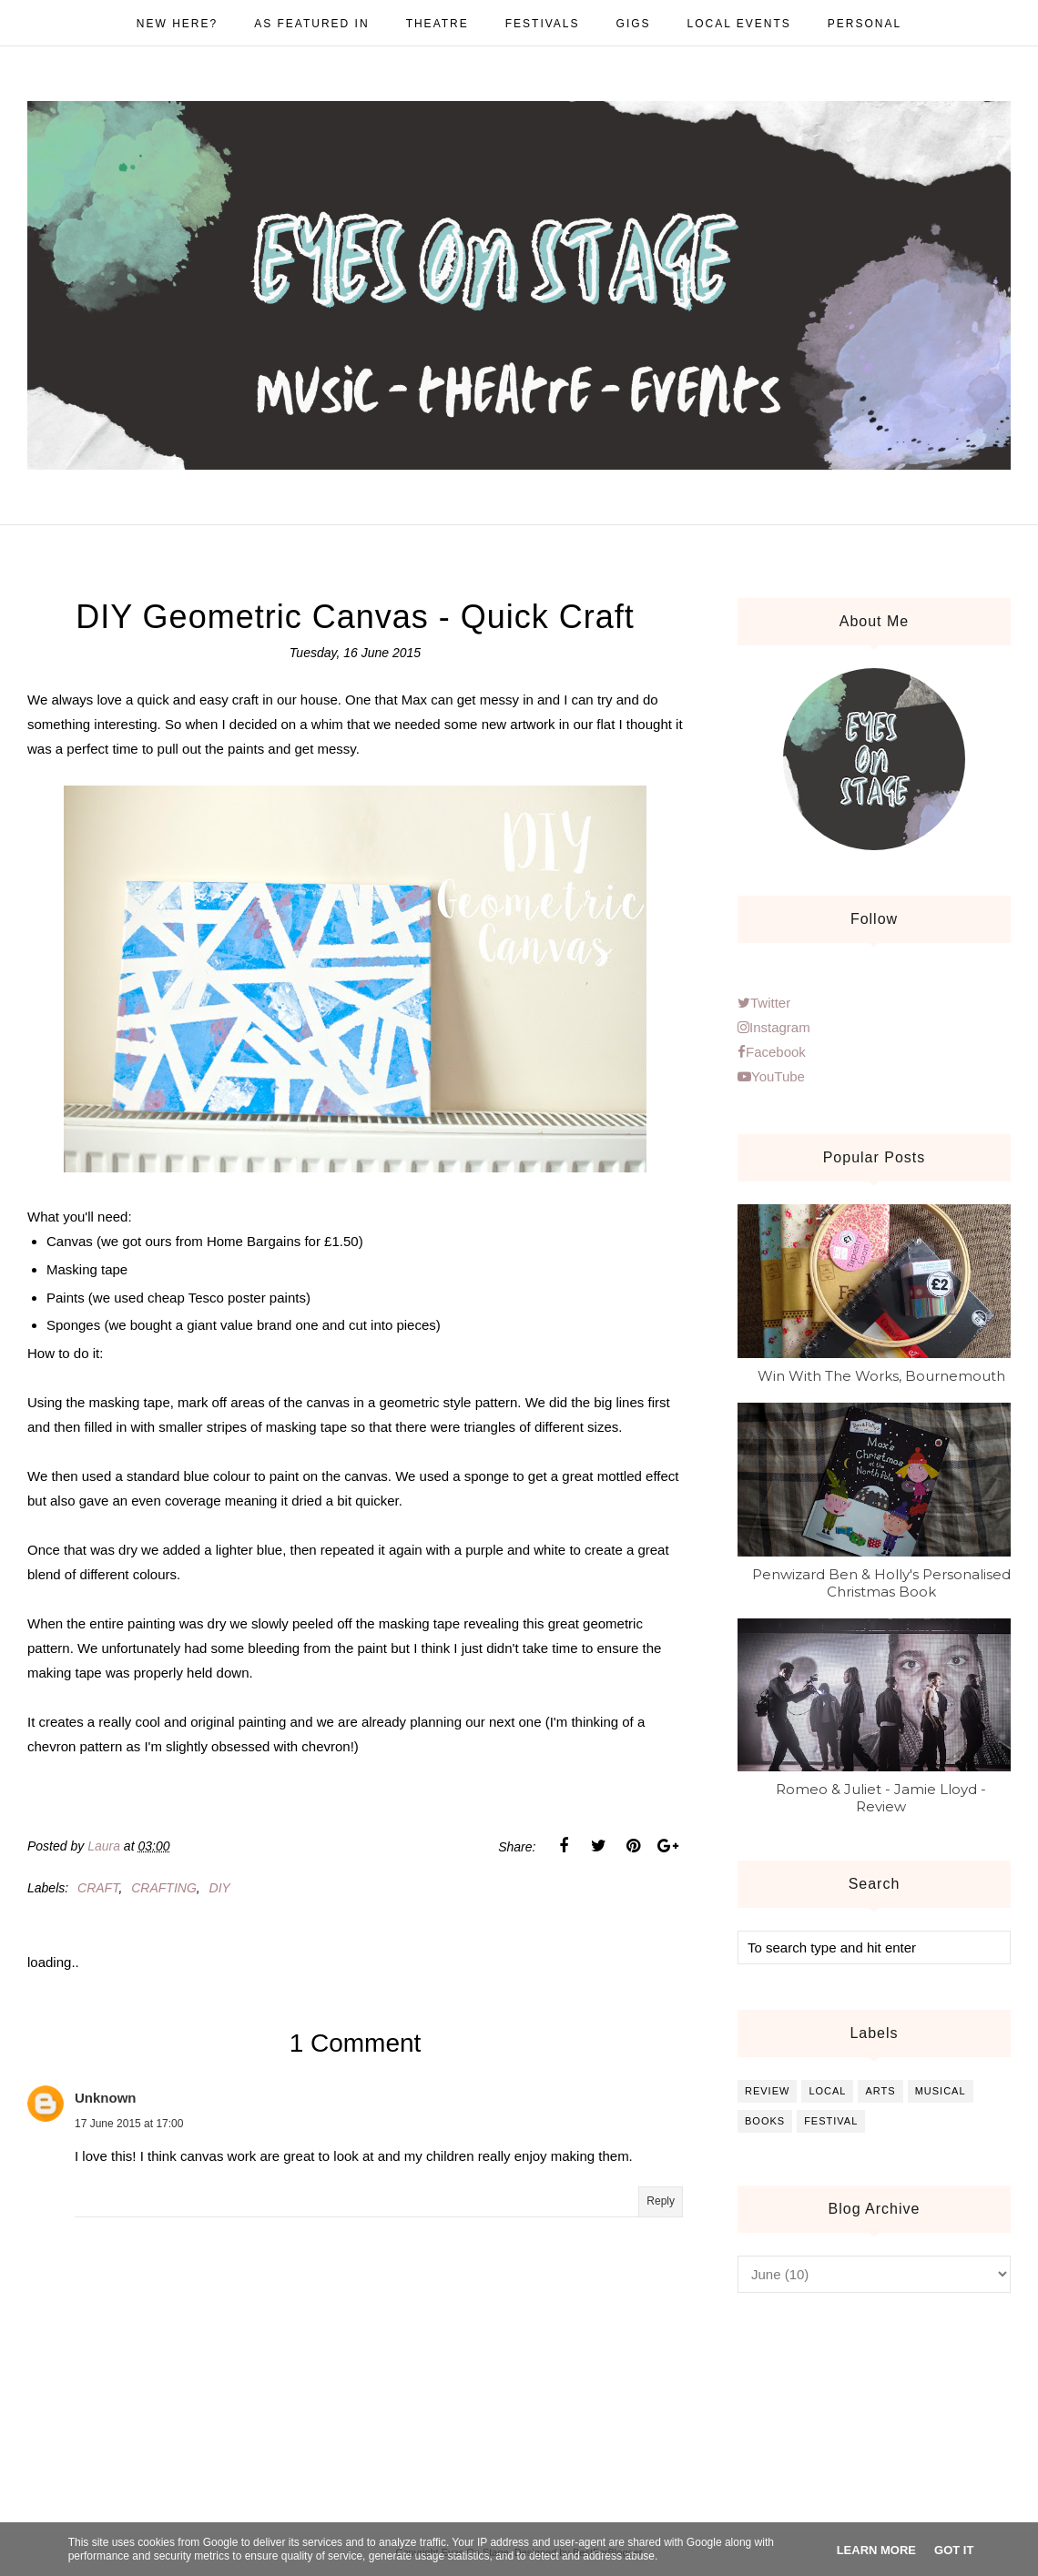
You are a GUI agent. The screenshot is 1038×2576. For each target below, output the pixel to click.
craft (97, 1888)
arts (880, 2090)
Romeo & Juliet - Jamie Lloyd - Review (881, 1797)
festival (831, 2120)
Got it (953, 2550)
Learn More (876, 2550)
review (767, 2090)
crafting (164, 1888)
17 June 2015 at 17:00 (129, 2123)
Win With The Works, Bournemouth (881, 1375)
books (765, 2120)
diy (219, 1888)
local (827, 2090)
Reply (660, 2201)
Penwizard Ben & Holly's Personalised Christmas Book (881, 1583)
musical (940, 2090)
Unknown (106, 2097)
